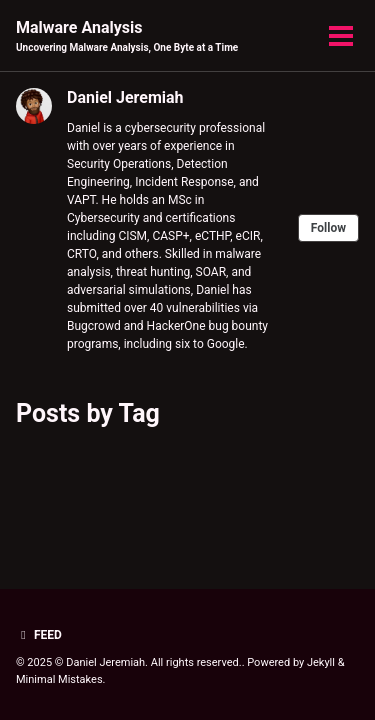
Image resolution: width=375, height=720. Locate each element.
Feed (39, 635)
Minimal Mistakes (59, 679)
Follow (328, 228)
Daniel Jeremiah (125, 97)
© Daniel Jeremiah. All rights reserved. (148, 662)
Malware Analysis (127, 36)
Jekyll (321, 662)
